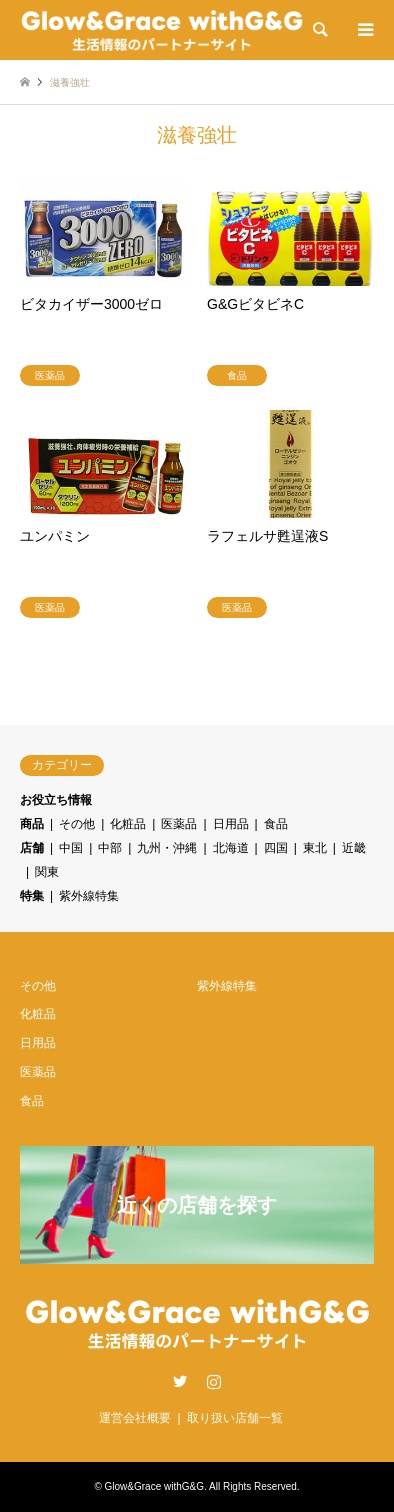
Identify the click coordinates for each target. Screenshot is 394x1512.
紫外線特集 (89, 896)
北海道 (231, 848)
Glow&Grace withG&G (154, 1486)
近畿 (354, 848)
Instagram (214, 1381)
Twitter (180, 1381)
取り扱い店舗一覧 (235, 1418)
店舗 (32, 848)
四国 (276, 848)
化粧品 (128, 824)
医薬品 (179, 824)
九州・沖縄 (167, 848)
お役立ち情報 (56, 800)
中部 (110, 848)
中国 (71, 848)
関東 (47, 872)
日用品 (231, 824)
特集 (32, 896)
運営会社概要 (135, 1418)
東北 (315, 848)
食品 (276, 824)
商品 (32, 824)
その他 (77, 824)
